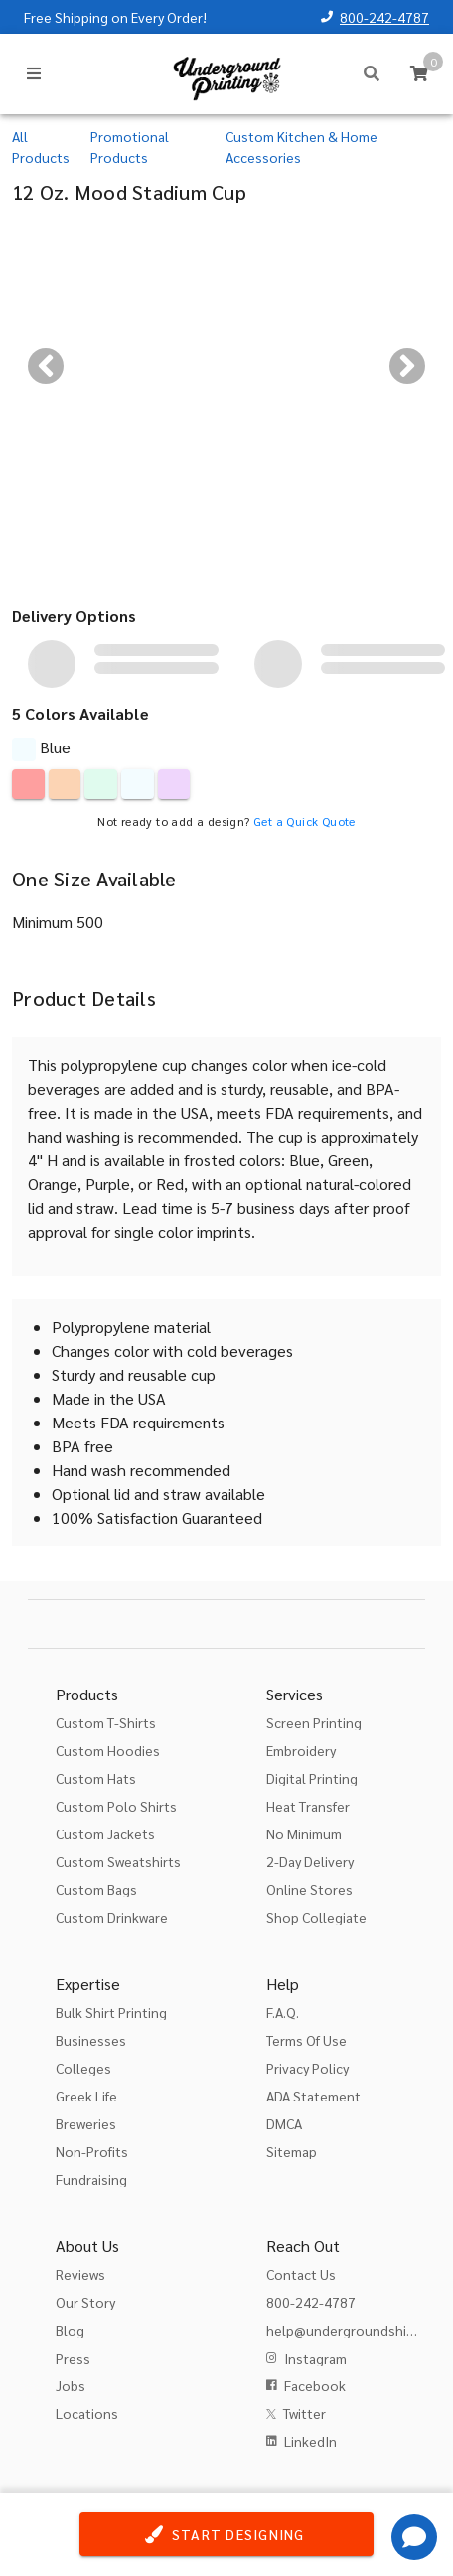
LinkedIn (310, 2441)
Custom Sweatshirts (118, 1861)
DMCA (284, 2123)
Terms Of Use (306, 2040)
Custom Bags (96, 1889)
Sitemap (291, 2151)
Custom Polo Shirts (116, 1806)
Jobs (70, 2385)
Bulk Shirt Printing (111, 2012)
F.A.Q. (282, 2012)
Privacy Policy (307, 2068)
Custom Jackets (105, 1833)
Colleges (83, 2068)
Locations (87, 2413)
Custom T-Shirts (106, 1722)
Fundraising (91, 2179)
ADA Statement (313, 2095)
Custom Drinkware (112, 1917)
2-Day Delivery (310, 1861)
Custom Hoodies (108, 1750)
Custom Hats (96, 1778)
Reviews (80, 2274)
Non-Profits (92, 2151)
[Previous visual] (46, 366)
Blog (70, 2330)
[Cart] (419, 73)
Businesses (91, 2040)
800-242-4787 (384, 17)
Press (73, 2358)
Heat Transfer (308, 1806)
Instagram (315, 2358)
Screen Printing (314, 1722)
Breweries (86, 2123)
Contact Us (301, 2274)
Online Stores (309, 1889)
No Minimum (304, 1833)
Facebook (315, 2385)
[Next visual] (407, 366)
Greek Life (86, 2095)
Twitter (304, 2413)
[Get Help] (414, 2537)
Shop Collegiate (316, 1917)
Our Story (85, 2302)
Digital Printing (312, 1778)
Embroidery (301, 1750)
